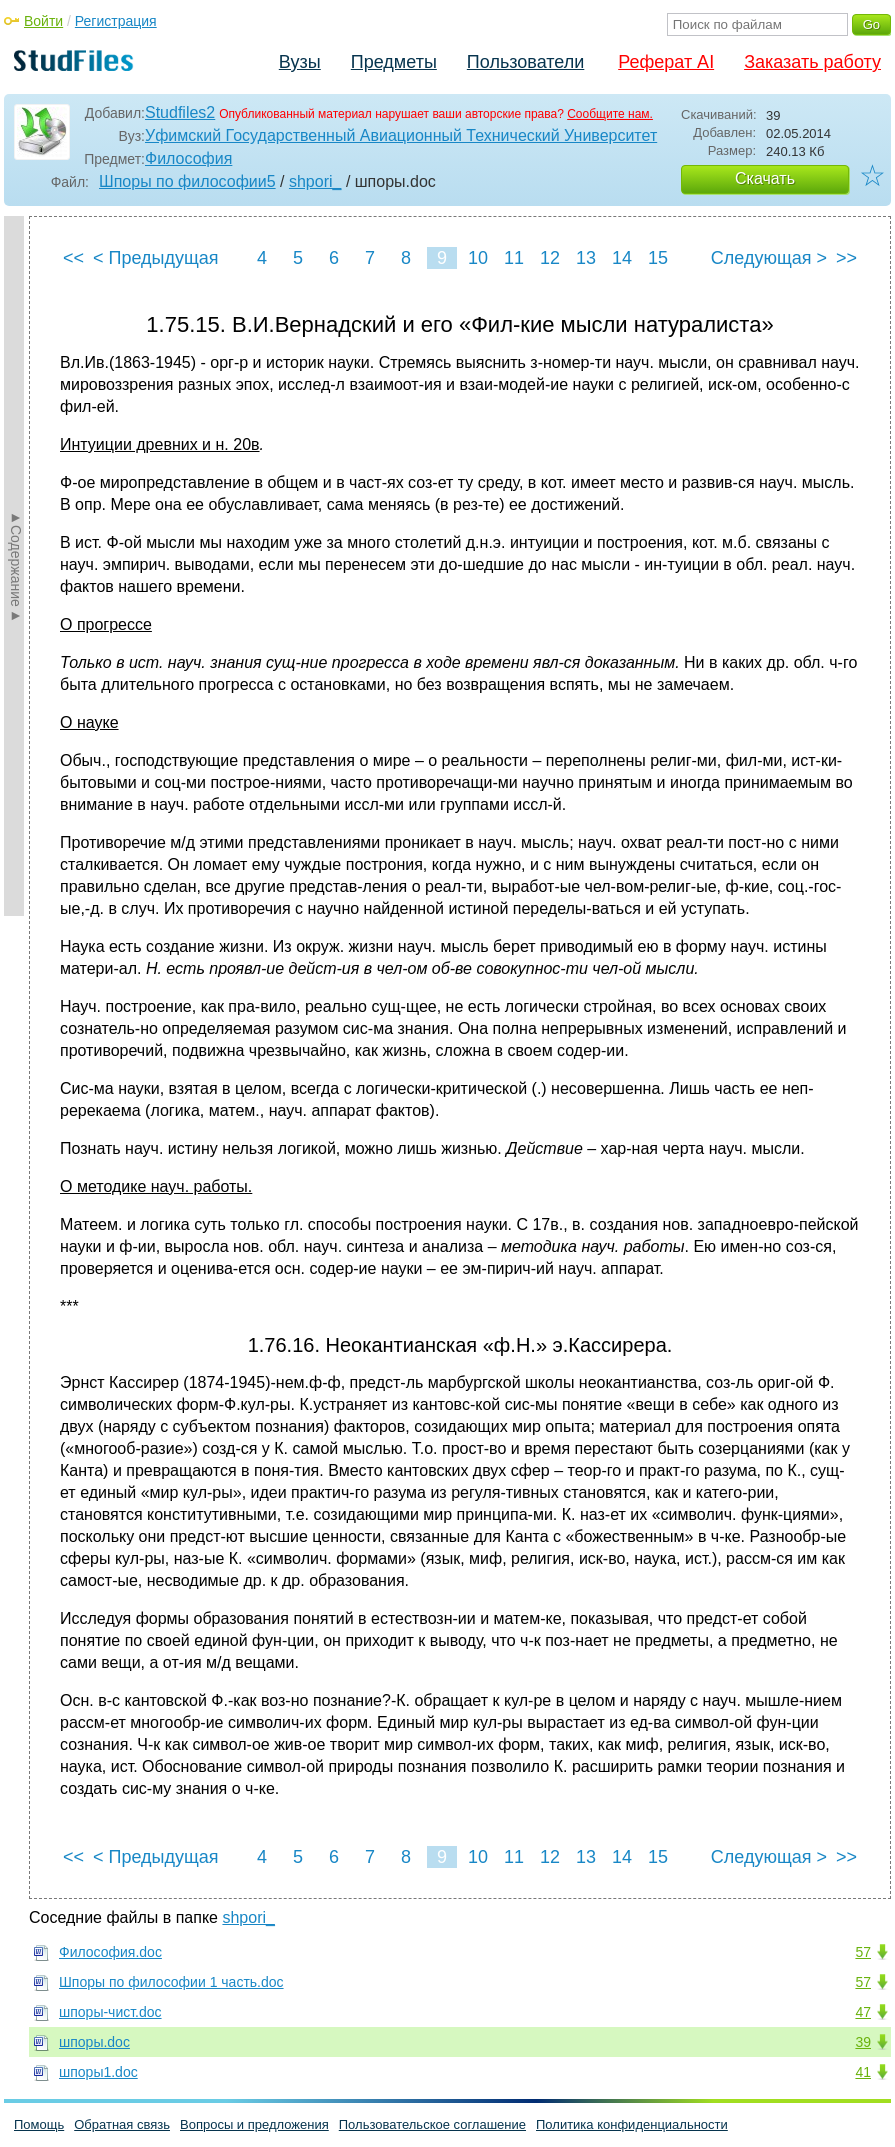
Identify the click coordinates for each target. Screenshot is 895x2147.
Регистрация (116, 21)
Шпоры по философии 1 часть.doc (171, 1982)
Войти (43, 21)
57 (863, 1952)
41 (863, 2072)
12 (550, 258)
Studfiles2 (180, 112)
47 (863, 2012)
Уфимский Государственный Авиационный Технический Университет (401, 135)
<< (73, 258)
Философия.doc (110, 1952)
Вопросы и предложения (254, 2124)
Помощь (39, 2124)
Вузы (300, 62)
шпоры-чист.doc (110, 2012)
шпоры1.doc (98, 2072)
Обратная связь (122, 2124)
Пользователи (525, 62)
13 (586, 258)
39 (863, 2042)
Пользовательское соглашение (432, 2124)
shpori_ (315, 181)
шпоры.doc (94, 2042)
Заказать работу (812, 62)
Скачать (765, 178)
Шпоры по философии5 (187, 181)
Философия (188, 158)
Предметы (394, 62)
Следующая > (769, 258)
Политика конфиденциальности (632, 2124)
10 (478, 258)
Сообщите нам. (610, 114)
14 (622, 258)
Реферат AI (666, 62)
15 (658, 258)
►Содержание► (16, 566)
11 (514, 258)
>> (846, 258)
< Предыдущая (156, 258)
